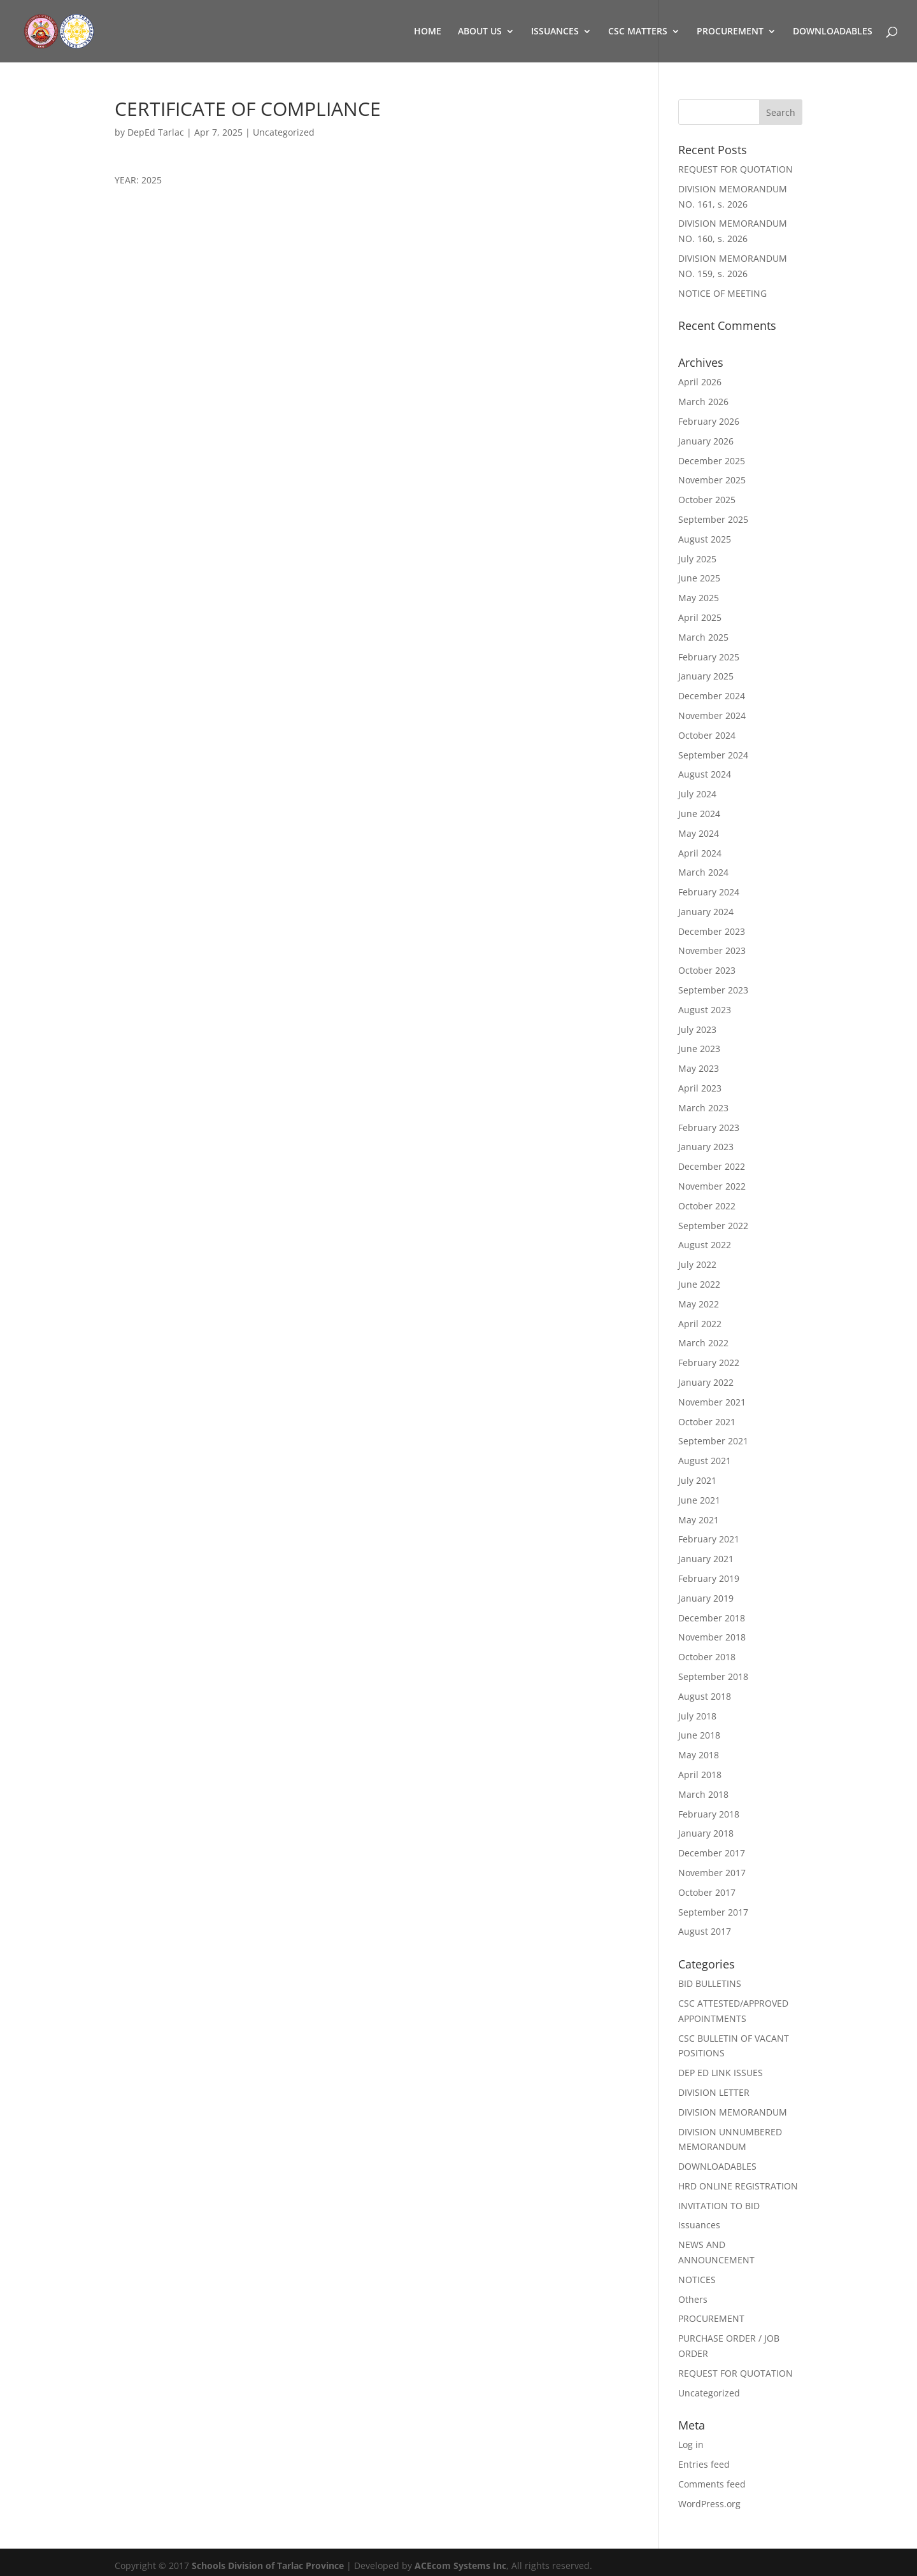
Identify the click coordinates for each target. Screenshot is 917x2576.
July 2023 (697, 1029)
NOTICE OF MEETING (722, 293)
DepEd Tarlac (155, 132)
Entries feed (704, 2464)
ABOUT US (480, 32)
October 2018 (707, 1657)
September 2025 (713, 519)
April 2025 (700, 617)
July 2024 (697, 794)
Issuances (699, 2225)
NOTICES (697, 2280)
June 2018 (699, 1735)
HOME (427, 32)
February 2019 (708, 1578)
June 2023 (699, 1048)
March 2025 (703, 637)
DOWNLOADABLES (832, 32)
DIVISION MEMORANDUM (732, 2112)
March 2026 (703, 401)
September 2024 (713, 755)
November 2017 (712, 1873)
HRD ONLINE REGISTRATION (738, 2186)
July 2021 (697, 1480)
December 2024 (711, 696)
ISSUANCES (555, 32)
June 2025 (699, 578)
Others (692, 2299)
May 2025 (698, 598)
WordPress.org (709, 2504)
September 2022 (713, 1226)
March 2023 (703, 1108)
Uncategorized (284, 132)
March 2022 (703, 1343)
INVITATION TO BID (719, 2206)
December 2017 (711, 1853)
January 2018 (706, 1833)
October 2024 (707, 735)
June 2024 (699, 814)
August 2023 (704, 1010)
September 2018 (713, 1676)
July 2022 (697, 1264)
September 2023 (713, 990)
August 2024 (704, 774)
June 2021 (699, 1500)
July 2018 (697, 1716)
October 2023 (707, 970)
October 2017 (707, 1892)
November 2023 (712, 950)
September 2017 (713, 1912)
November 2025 (712, 480)
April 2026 (700, 382)
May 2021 (698, 1520)
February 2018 (708, 1814)
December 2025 (711, 461)
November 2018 (712, 1637)
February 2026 (708, 421)
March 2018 (703, 1794)
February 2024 (708, 892)
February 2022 (708, 1362)
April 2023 (700, 1088)
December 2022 (711, 1166)
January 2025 (706, 676)
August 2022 (704, 1245)
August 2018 (704, 1696)
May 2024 (698, 833)
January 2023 (706, 1147)
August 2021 (704, 1461)
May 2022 (698, 1304)
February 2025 (708, 657)
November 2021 (712, 1402)
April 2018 (700, 1774)
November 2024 (712, 715)
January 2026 (706, 441)
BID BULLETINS (709, 1983)
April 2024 (700, 853)
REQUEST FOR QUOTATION (735, 169)
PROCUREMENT (730, 32)
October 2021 (707, 1422)
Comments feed (712, 2484)
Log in (691, 2444)
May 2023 (698, 1068)
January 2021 (706, 1559)
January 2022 (706, 1382)
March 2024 (703, 872)
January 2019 (706, 1598)
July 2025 (697, 559)
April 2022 (700, 1324)
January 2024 (706, 912)
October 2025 (707, 500)
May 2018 (698, 1755)
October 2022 (707, 1206)
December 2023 (711, 931)
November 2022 (712, 1186)
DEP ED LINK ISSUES (720, 2073)
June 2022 (699, 1284)
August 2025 (704, 539)
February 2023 (708, 1127)
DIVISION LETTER (714, 2092)
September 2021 (713, 1441)
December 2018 (711, 1618)
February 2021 (708, 1539)
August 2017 (704, 1931)
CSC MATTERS (637, 32)
